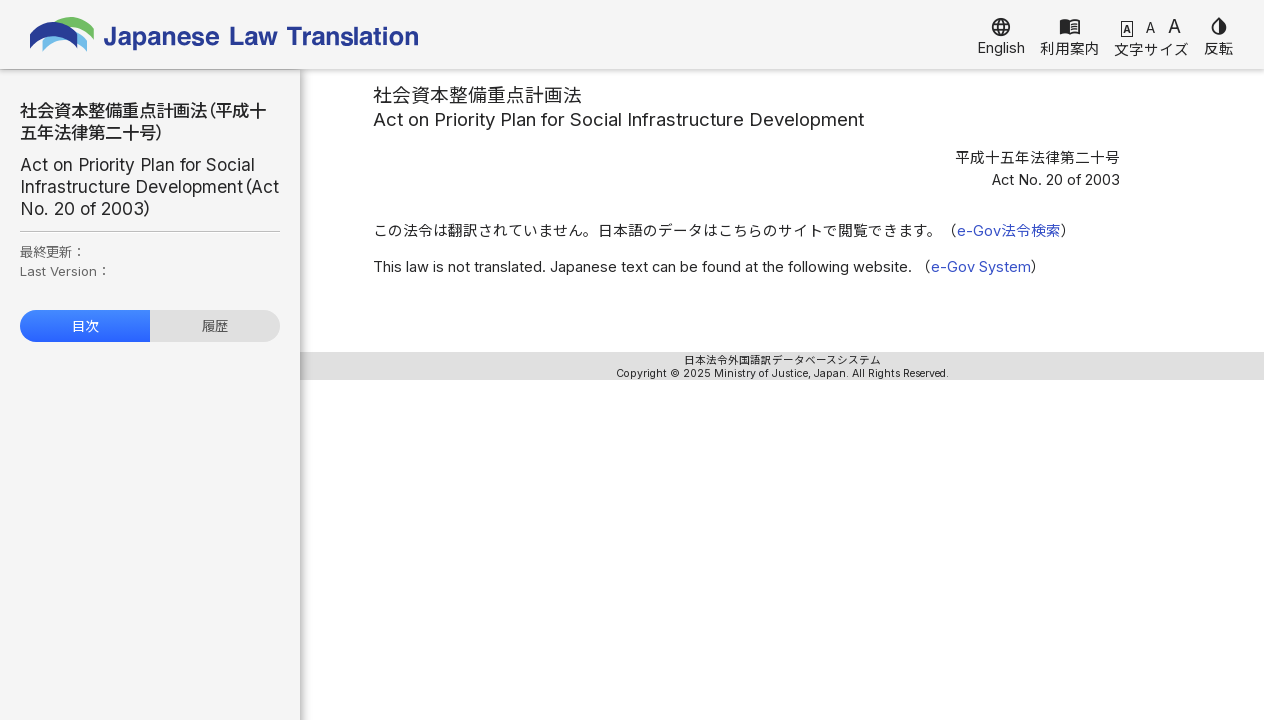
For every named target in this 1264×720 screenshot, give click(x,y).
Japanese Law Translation (225, 34)
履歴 (215, 326)
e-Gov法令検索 (1009, 231)
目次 (85, 326)
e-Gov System (981, 267)
